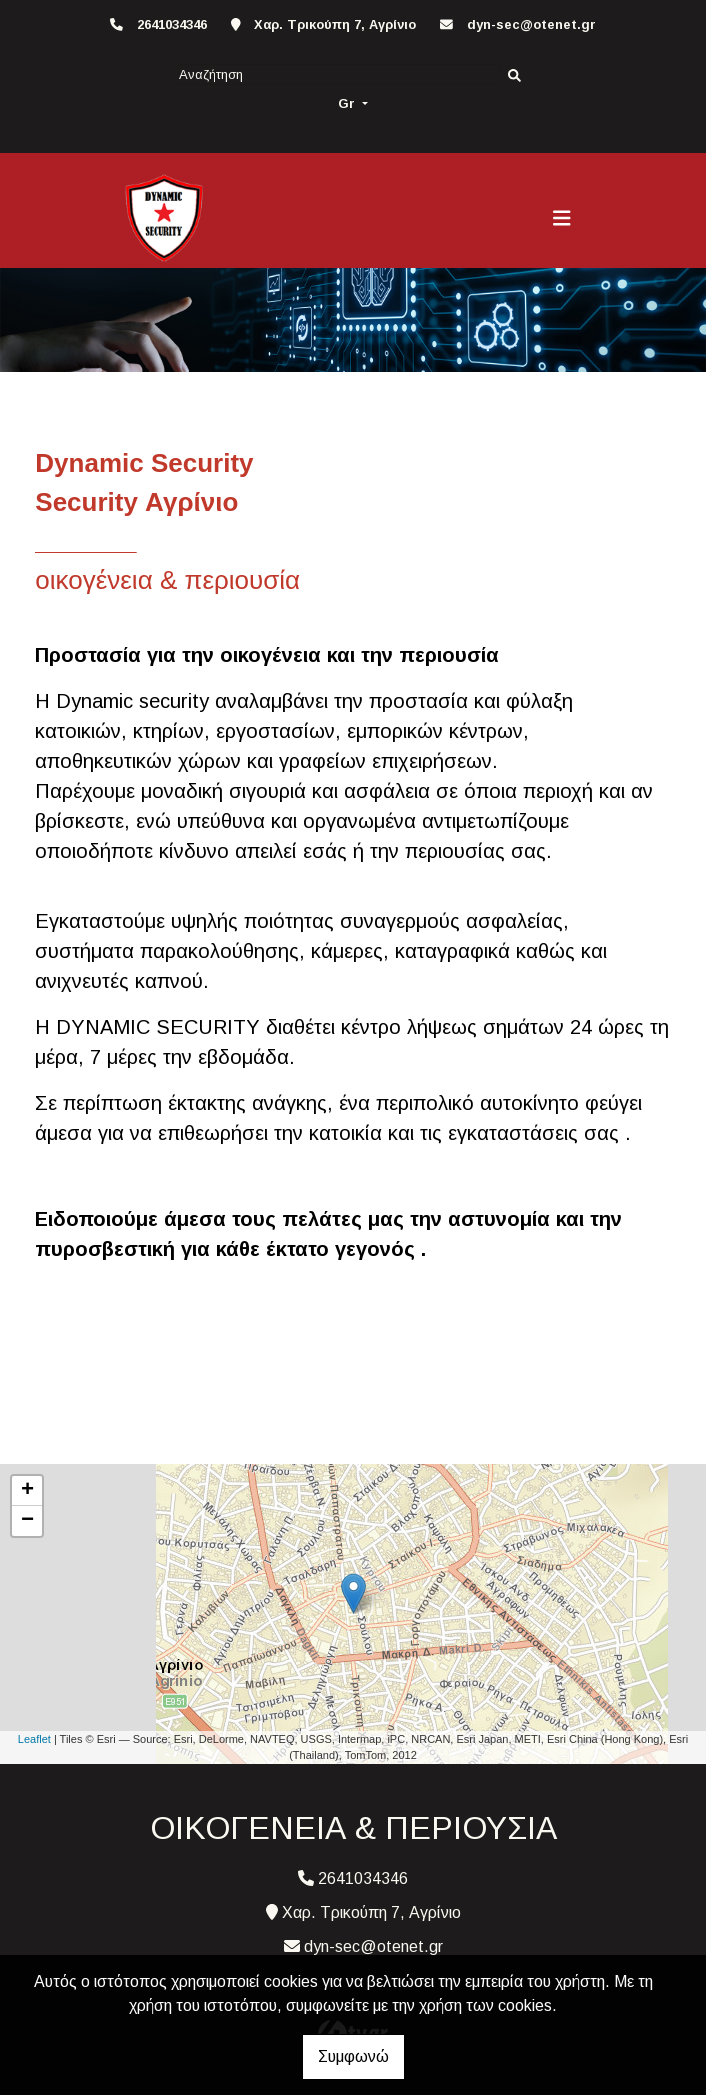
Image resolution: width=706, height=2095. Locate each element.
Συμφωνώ (353, 2056)
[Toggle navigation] (562, 218)
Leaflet (34, 1739)
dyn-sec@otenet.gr (531, 24)
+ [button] (27, 1491)
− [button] (27, 1521)
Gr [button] (348, 103)
